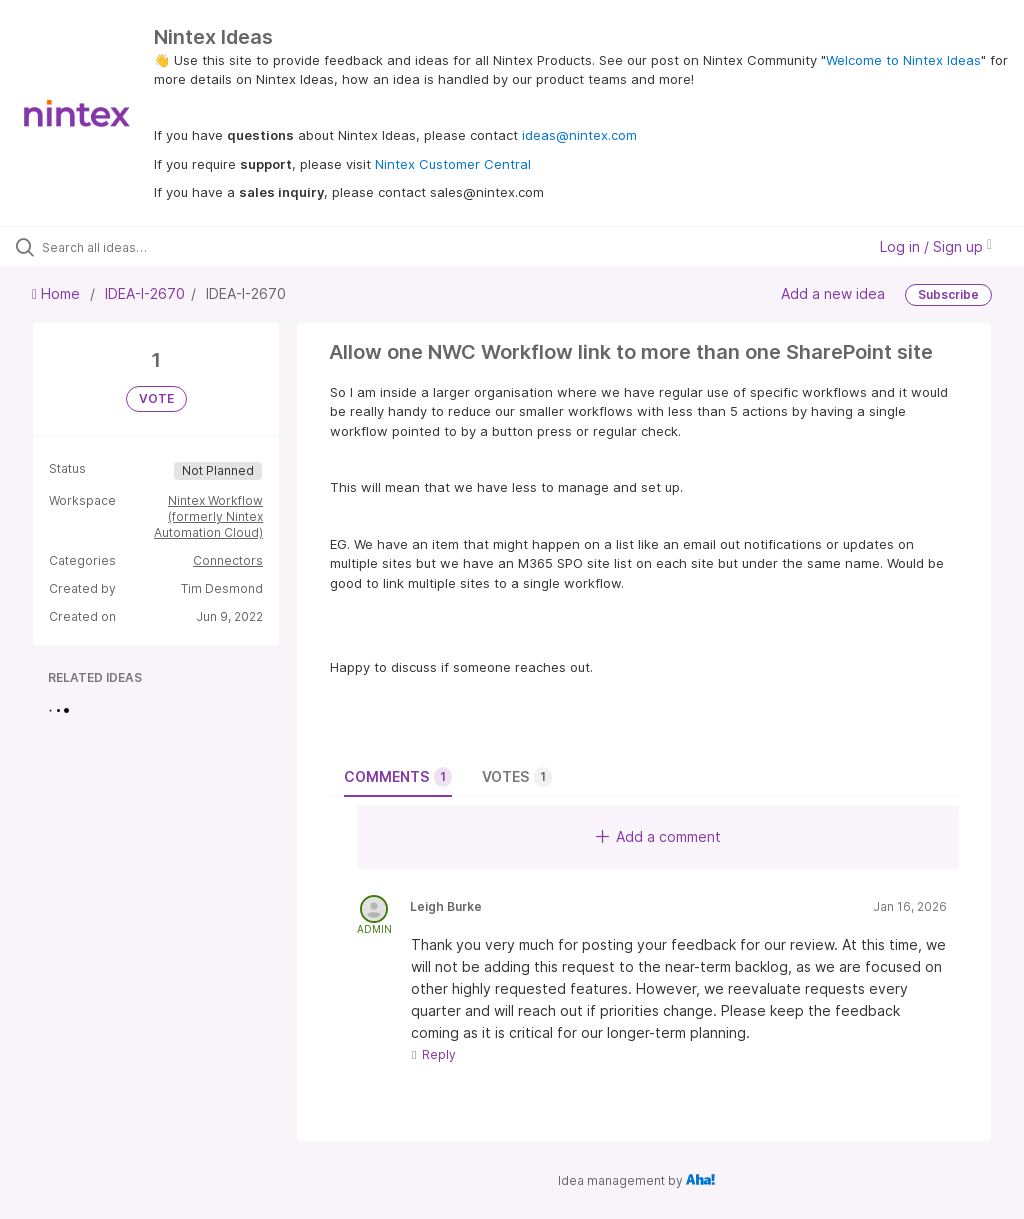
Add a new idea (833, 293)
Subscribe (948, 294)
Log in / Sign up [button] (936, 246)
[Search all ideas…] (135, 247)
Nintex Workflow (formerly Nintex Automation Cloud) (208, 516)
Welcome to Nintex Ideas (903, 60)
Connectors (228, 560)
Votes (517, 777)
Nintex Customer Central (453, 164)
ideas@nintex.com (579, 135)
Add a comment (658, 836)
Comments (398, 777)
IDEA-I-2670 (145, 293)
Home (58, 293)
